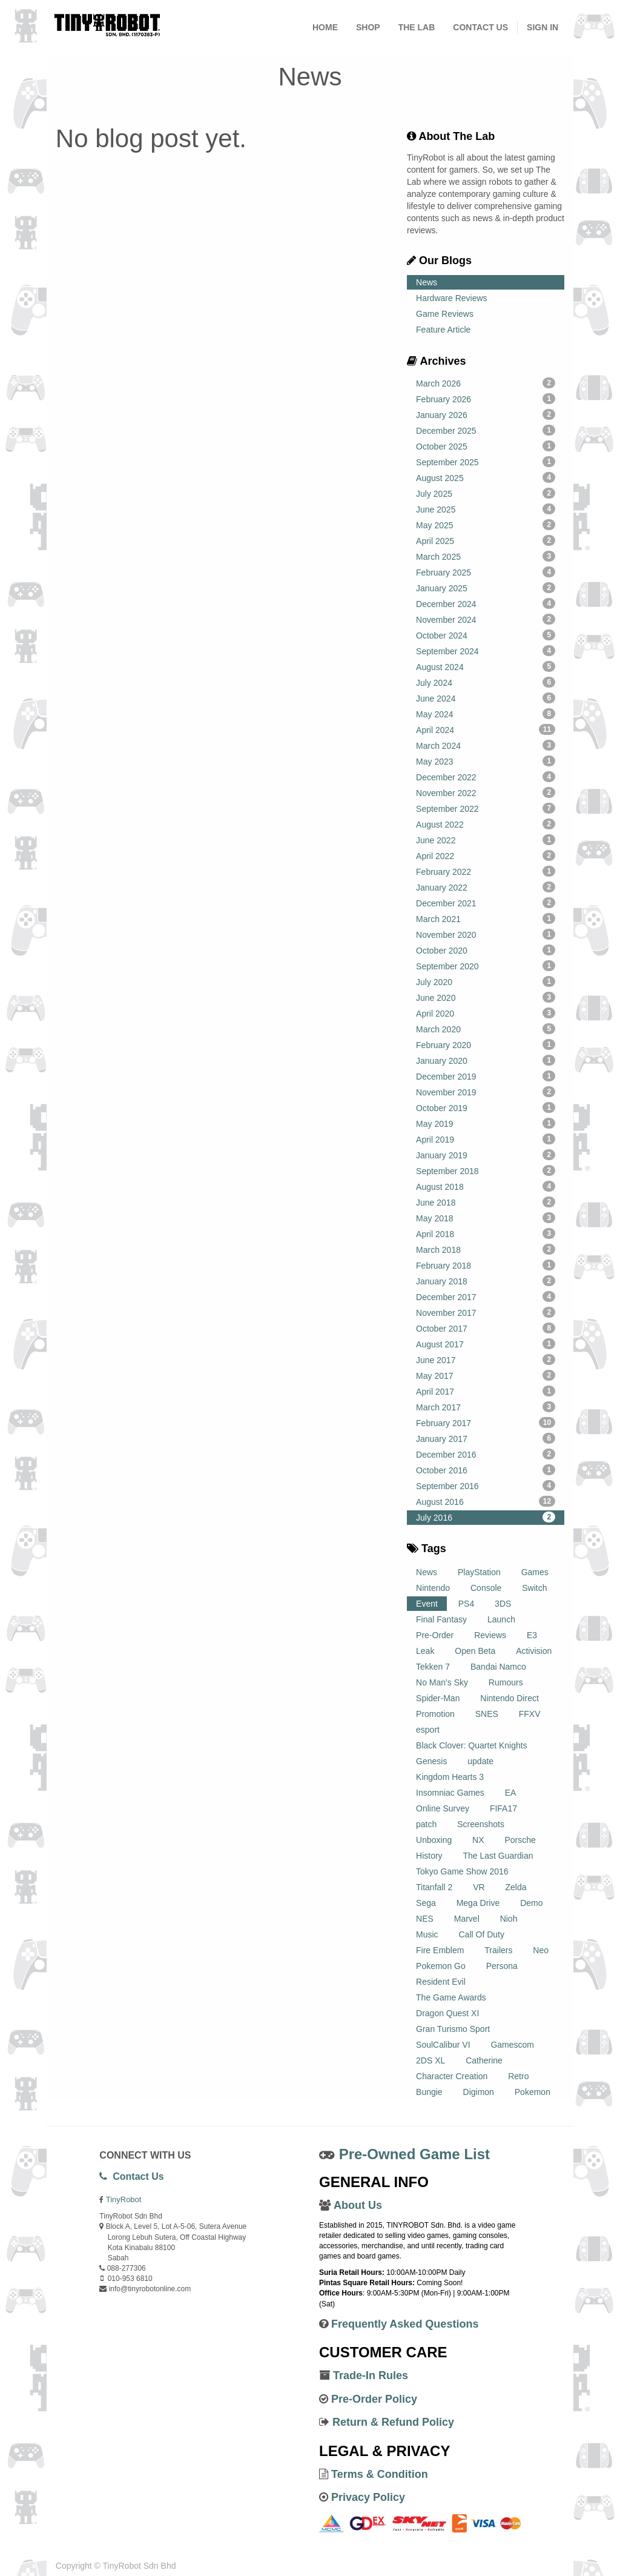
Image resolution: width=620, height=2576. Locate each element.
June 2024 (485, 697)
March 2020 (485, 1028)
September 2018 (485, 1170)
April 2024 (485, 729)
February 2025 (485, 571)
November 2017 (485, 1312)
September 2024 (485, 650)
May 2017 (485, 1375)
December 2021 (485, 902)
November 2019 (485, 1091)
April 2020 (485, 1012)
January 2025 (485, 587)
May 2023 (485, 760)
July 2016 (485, 1517)
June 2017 (485, 1359)
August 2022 (485, 823)
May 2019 (485, 1123)
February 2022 (485, 871)
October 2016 (485, 1469)
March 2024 (485, 745)
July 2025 (485, 493)
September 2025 (485, 461)
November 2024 (485, 619)
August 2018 (485, 1186)
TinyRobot (124, 2199)
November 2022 (485, 792)
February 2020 (485, 1044)
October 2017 (485, 1328)
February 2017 (485, 1422)
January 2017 (485, 1438)
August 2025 (485, 477)
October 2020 (485, 949)
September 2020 (485, 965)
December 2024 (485, 603)
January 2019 (485, 1154)
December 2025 (485, 430)
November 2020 (485, 934)
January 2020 (485, 1060)
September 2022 (485, 808)
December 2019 (485, 1076)
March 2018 (485, 1249)
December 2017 (485, 1296)
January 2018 (485, 1280)
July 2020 (485, 981)
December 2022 (485, 776)
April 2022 (485, 855)
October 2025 (485, 445)
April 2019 (485, 1139)
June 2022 (485, 839)
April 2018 (485, 1233)
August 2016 (485, 1501)
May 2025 (485, 524)
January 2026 (485, 414)
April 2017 (485, 1391)
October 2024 (485, 634)
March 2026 (485, 382)
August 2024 (485, 666)
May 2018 (485, 1217)
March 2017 (485, 1406)
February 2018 (485, 1265)
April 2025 (485, 540)
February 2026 (485, 398)
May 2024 (485, 713)
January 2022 (485, 886)
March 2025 (485, 556)
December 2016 (485, 1454)
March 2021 (485, 918)
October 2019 (485, 1107)
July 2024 (485, 682)
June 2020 (485, 997)
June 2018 (485, 1202)
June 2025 (485, 508)
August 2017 (485, 1343)
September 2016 (485, 1485)
